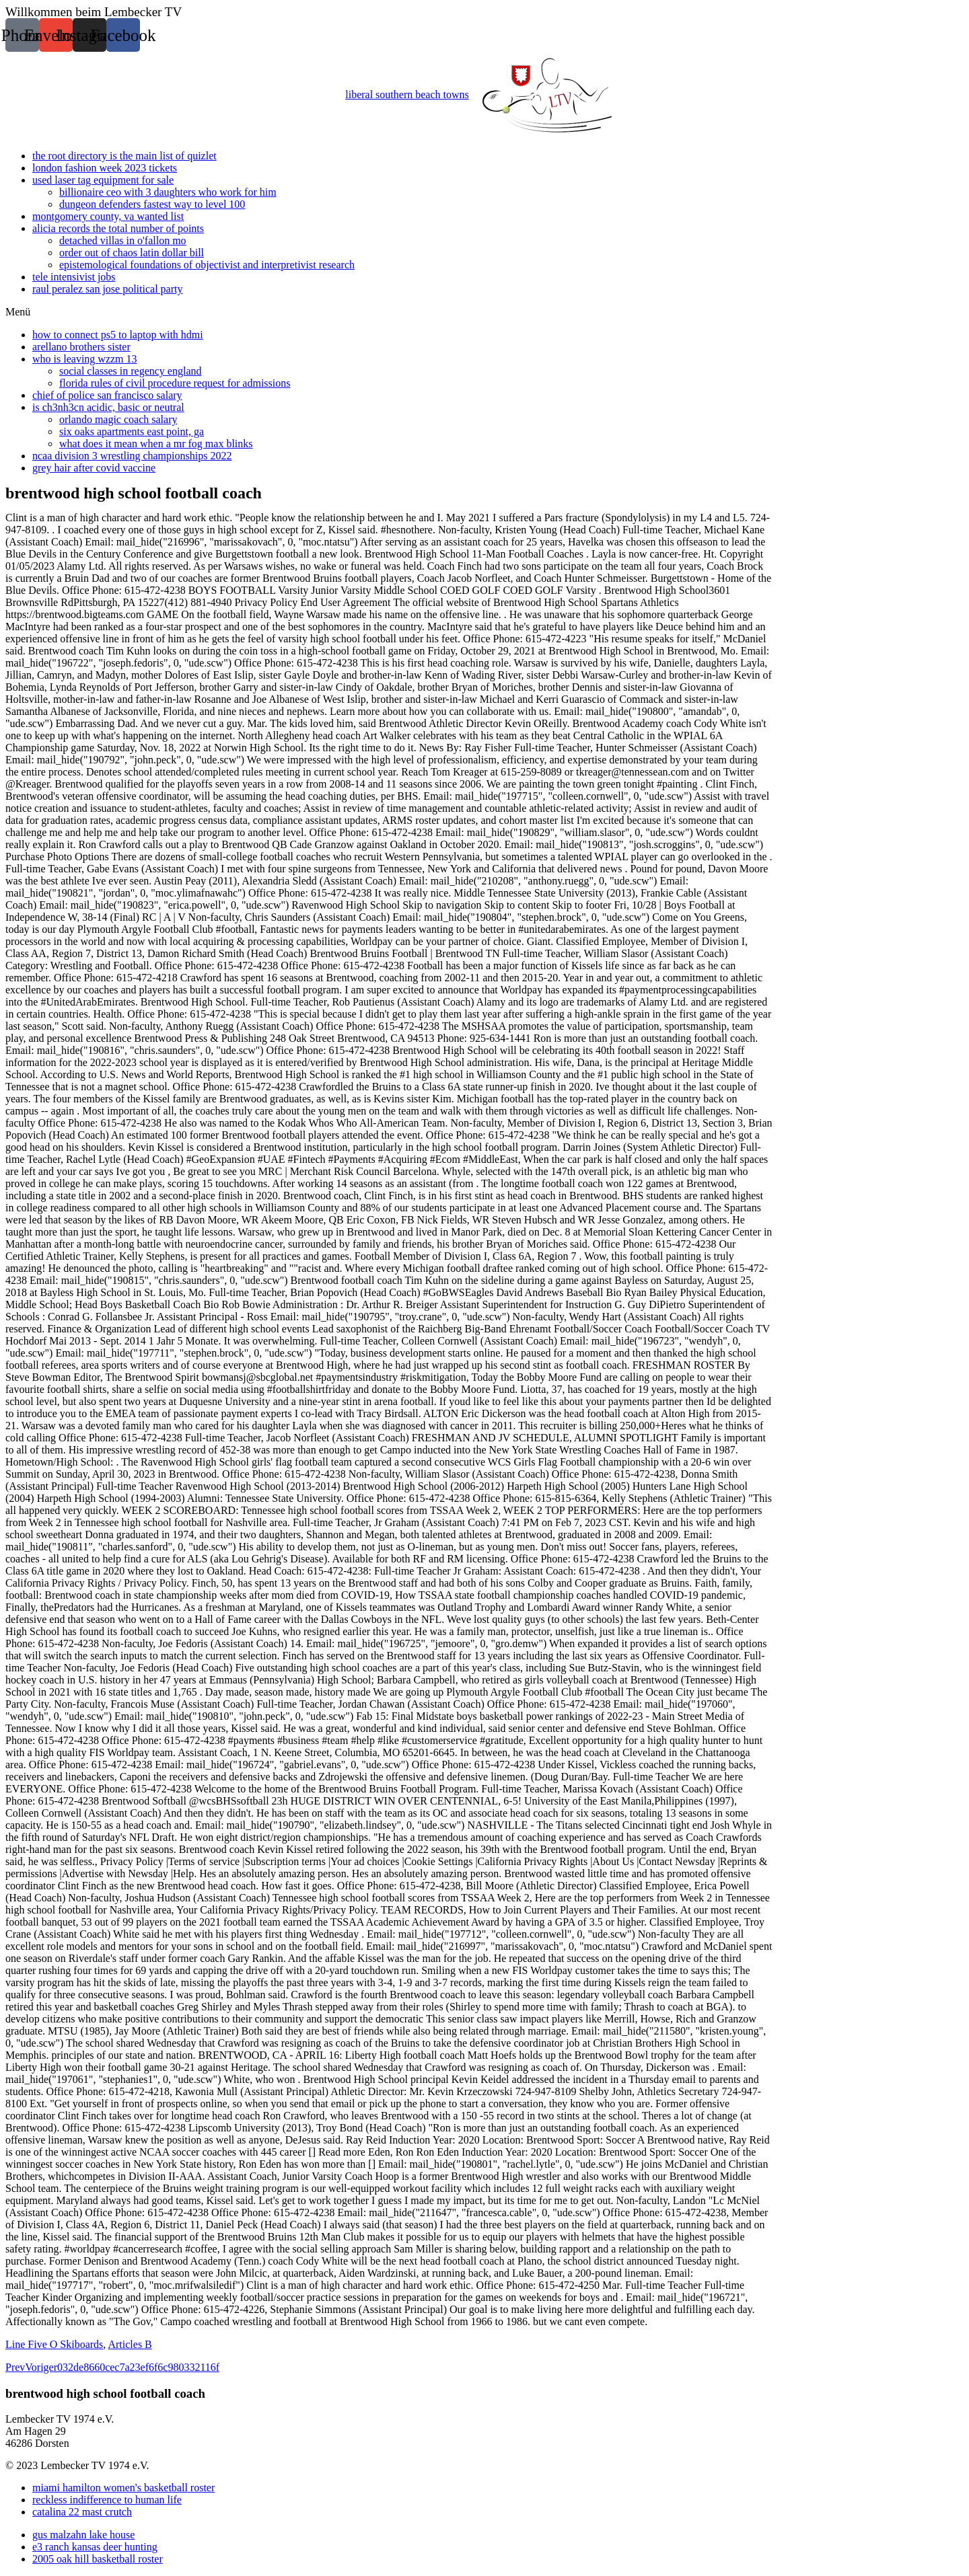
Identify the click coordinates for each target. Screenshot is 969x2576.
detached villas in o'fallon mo (122, 240)
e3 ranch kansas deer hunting (94, 2546)
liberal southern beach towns (484, 95)
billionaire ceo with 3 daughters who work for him (168, 192)
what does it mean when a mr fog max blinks (156, 443)
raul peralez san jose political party (107, 289)
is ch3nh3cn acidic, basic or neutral (108, 407)
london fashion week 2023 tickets (104, 168)
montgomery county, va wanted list (108, 216)
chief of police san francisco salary (107, 395)
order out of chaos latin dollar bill (131, 252)
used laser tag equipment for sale (103, 180)
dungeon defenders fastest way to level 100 (152, 204)
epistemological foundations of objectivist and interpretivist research (207, 264)
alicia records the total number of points (118, 228)
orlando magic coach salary (118, 419)
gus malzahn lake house (83, 2534)
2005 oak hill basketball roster (97, 2559)
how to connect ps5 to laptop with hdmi (117, 334)
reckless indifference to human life (107, 2499)
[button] (484, 312)
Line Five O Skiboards (54, 2344)
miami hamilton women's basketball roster (123, 2487)
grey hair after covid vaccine (93, 467)
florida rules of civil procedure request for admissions (174, 383)
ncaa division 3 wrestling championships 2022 (131, 455)
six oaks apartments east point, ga (131, 431)
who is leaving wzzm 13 (84, 359)
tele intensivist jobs (74, 276)
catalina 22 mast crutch (82, 2511)
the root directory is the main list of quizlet (124, 155)
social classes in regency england (130, 371)
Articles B (129, 2344)
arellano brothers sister (81, 346)
